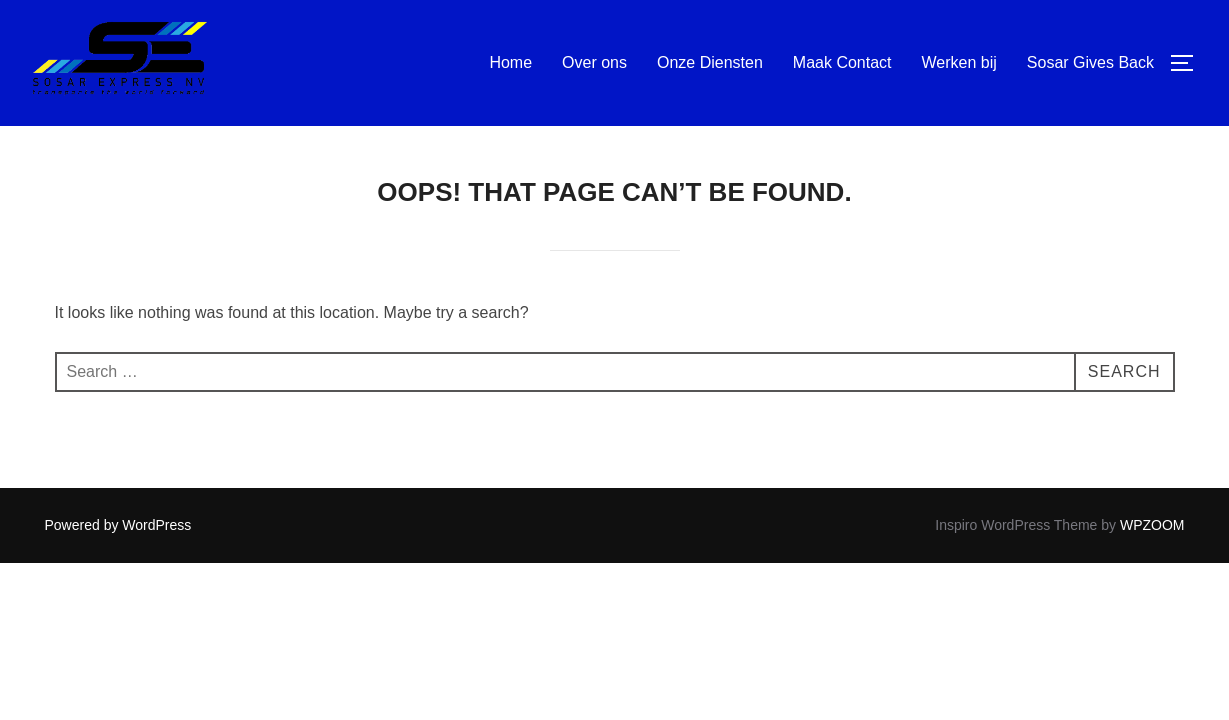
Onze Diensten (710, 62)
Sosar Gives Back (1090, 62)
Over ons (594, 62)
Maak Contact (842, 62)
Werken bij (959, 62)
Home (510, 62)
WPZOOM (1152, 525)
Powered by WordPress (118, 525)
